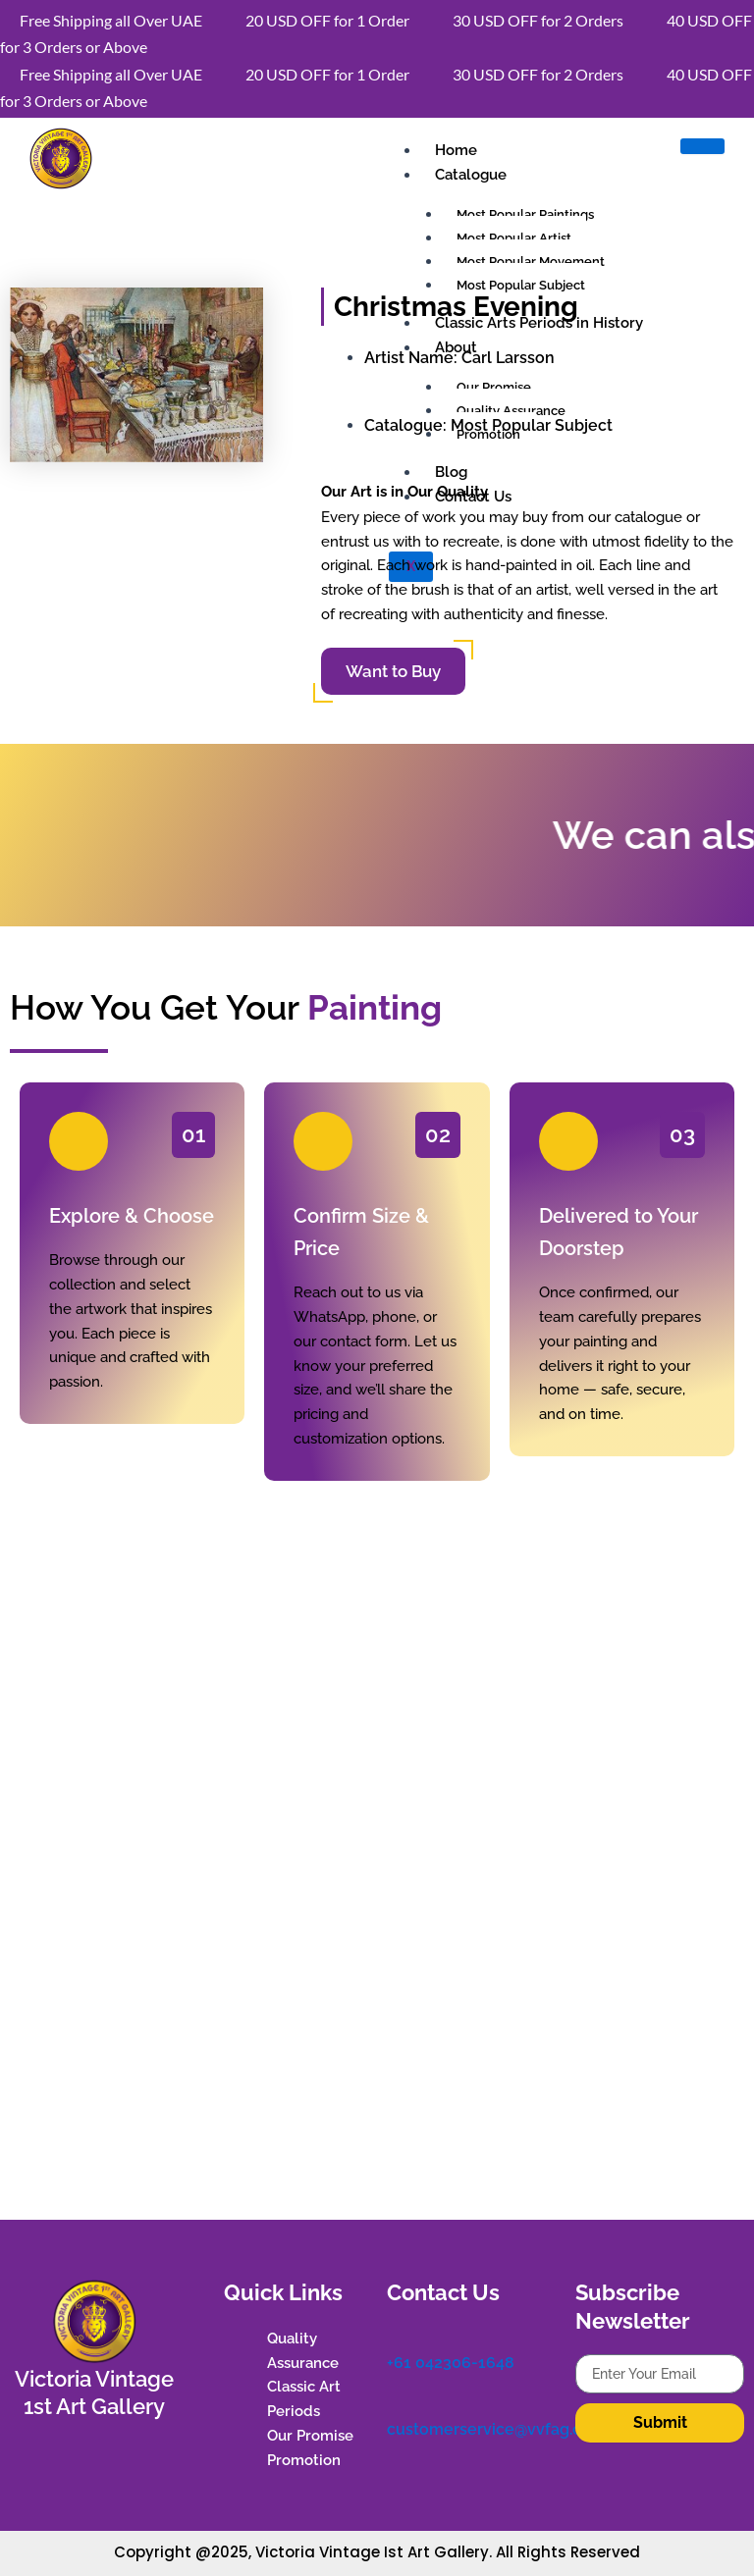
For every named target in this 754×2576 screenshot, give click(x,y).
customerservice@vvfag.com (496, 2429)
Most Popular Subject (532, 425)
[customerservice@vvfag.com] (396, 2403)
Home (456, 150)
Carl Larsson (508, 357)
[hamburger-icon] (702, 146)
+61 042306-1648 (450, 2362)
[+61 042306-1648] (396, 2336)
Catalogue (471, 175)
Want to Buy (393, 671)
